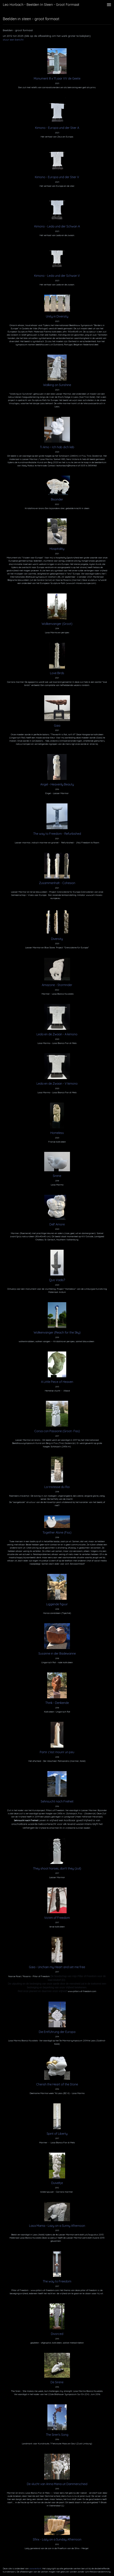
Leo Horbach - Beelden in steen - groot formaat (41, 4)
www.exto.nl (35, 2568)
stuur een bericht (13, 39)
